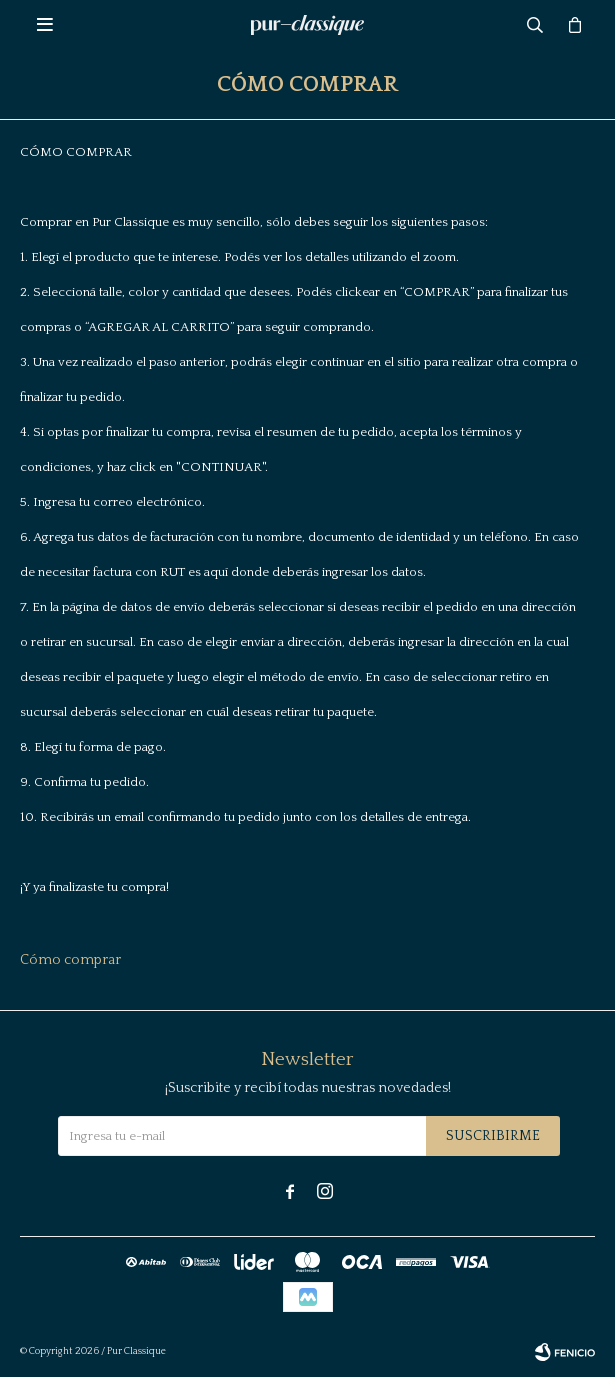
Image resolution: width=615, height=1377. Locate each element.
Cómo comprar (70, 960)
